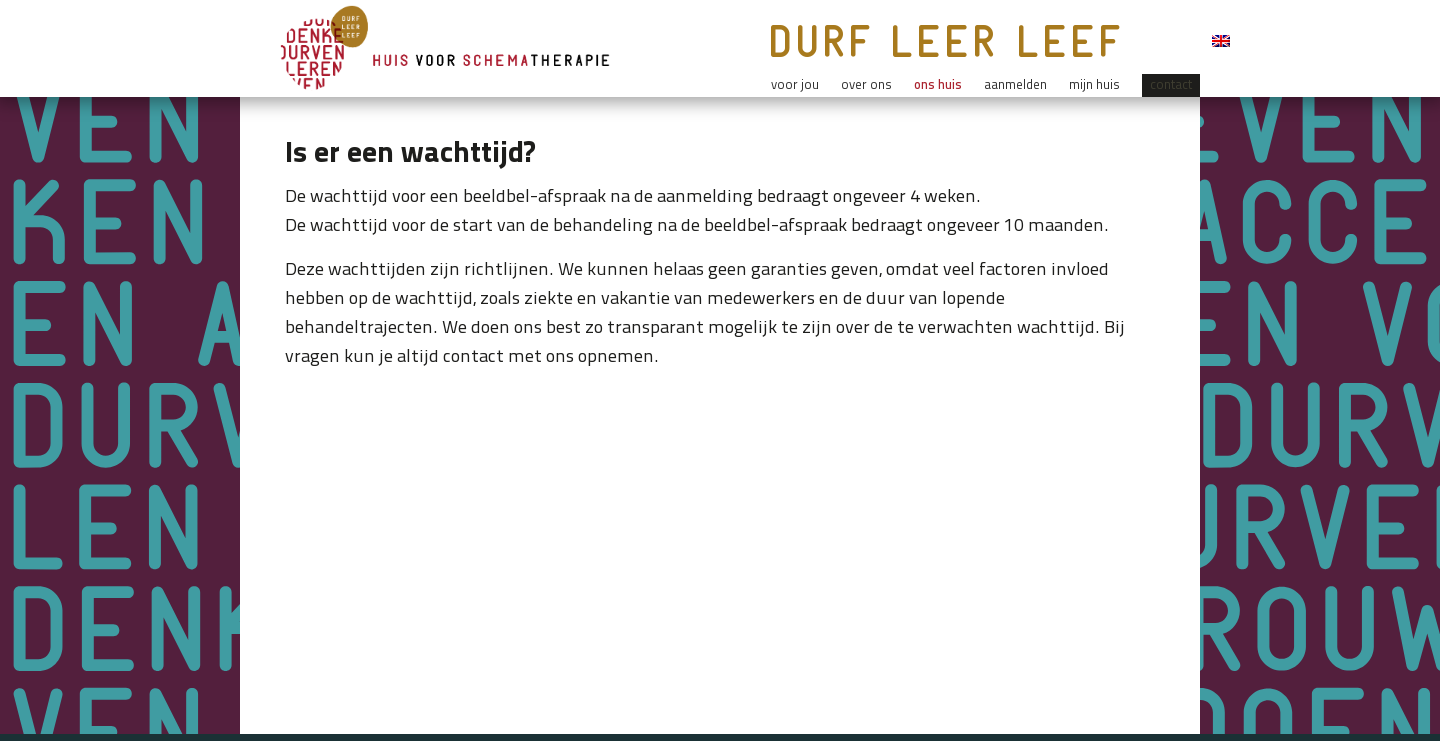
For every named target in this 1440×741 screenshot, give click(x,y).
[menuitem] (1221, 45)
